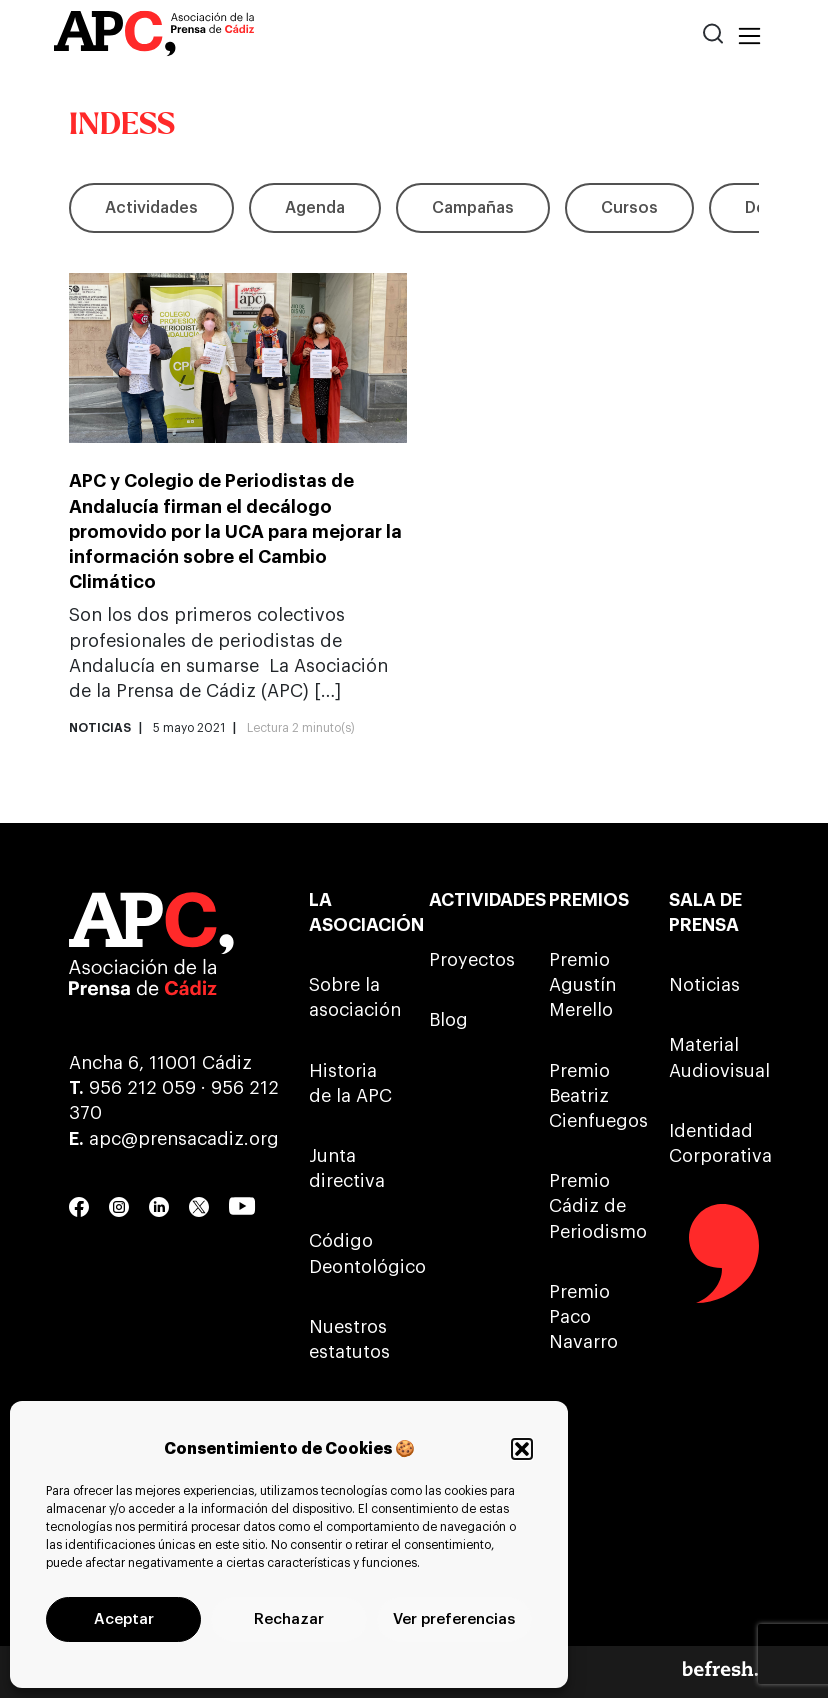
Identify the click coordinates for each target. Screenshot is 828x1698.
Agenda (315, 208)
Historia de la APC (350, 1083)
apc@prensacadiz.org (184, 1139)
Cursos (629, 208)
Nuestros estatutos (349, 1339)
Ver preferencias (454, 1619)
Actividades (151, 208)
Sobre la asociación (354, 997)
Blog (448, 1020)
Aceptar (124, 1619)
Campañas (473, 208)
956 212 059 (142, 1088)
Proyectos (472, 960)
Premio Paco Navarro (583, 1317)
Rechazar (289, 1619)
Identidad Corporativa (714, 1143)
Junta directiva (347, 1168)
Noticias (704, 985)
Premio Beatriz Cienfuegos (594, 1096)
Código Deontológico (354, 1253)
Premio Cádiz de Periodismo (594, 1206)
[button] (522, 1449)
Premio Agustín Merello (582, 985)
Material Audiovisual (714, 1057)
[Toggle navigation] (749, 37)
